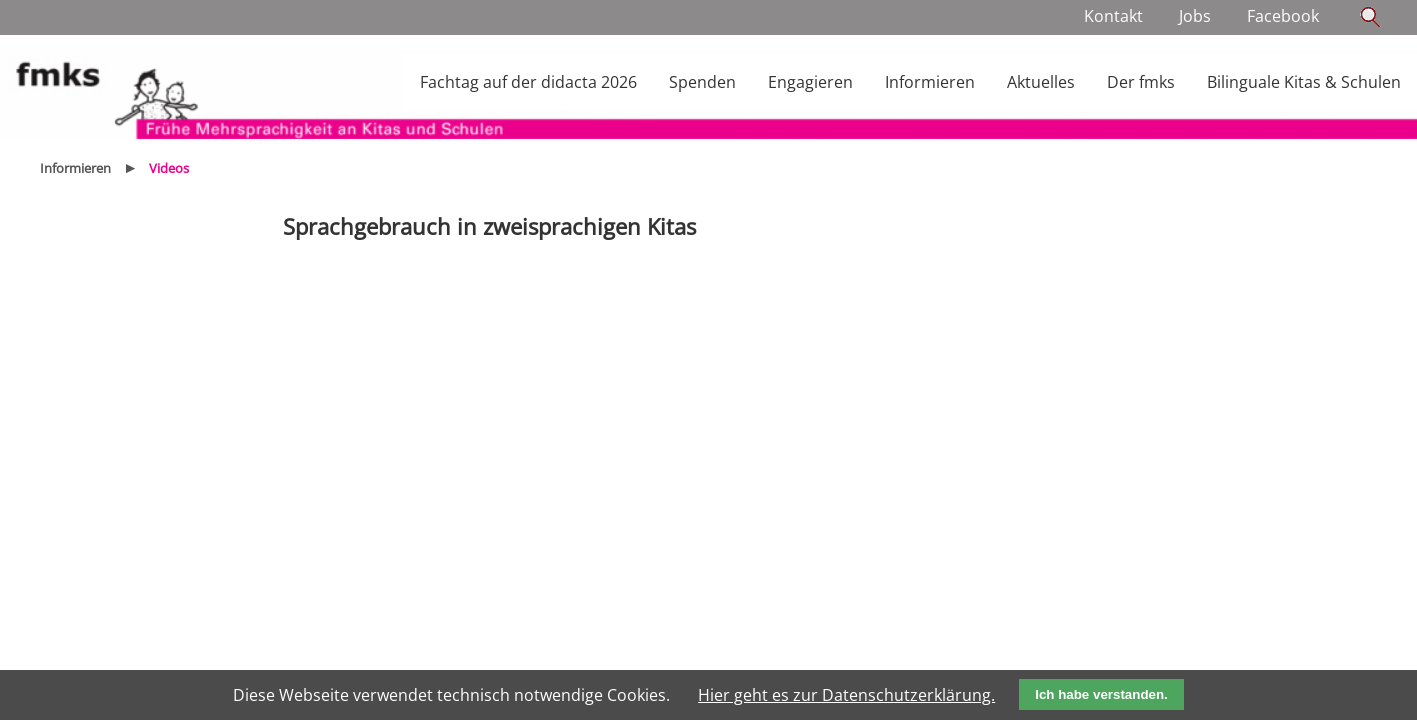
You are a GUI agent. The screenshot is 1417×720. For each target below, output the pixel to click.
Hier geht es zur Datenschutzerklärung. (846, 695)
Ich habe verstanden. (1101, 694)
